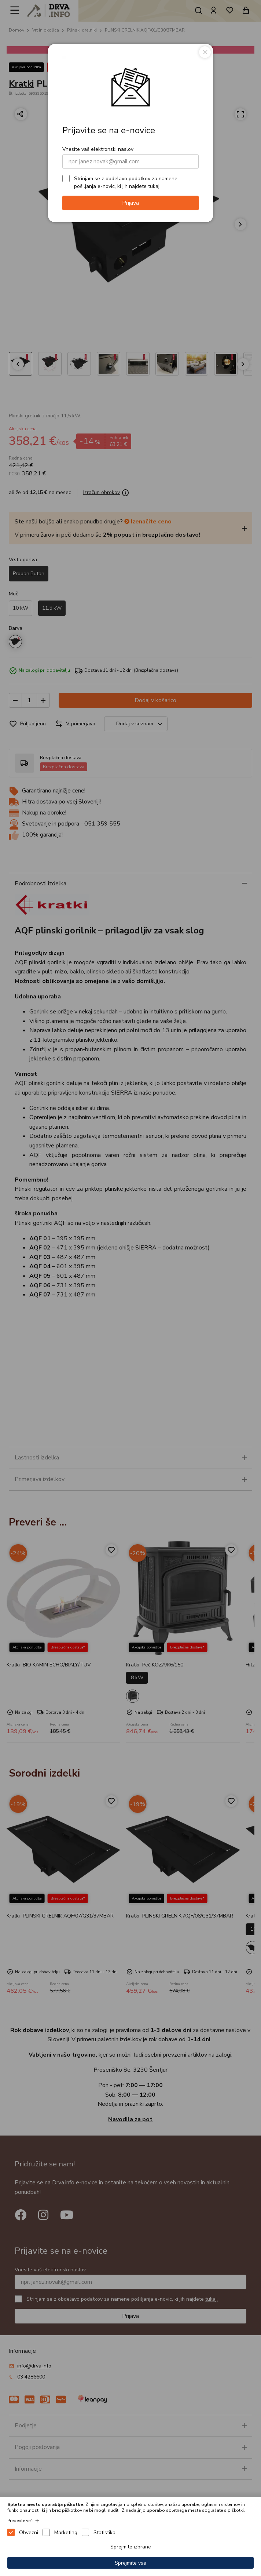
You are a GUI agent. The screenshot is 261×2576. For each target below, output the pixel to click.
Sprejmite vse (130, 2562)
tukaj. (154, 185)
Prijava (130, 203)
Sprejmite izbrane (130, 2546)
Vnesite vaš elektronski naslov (97, 149)
